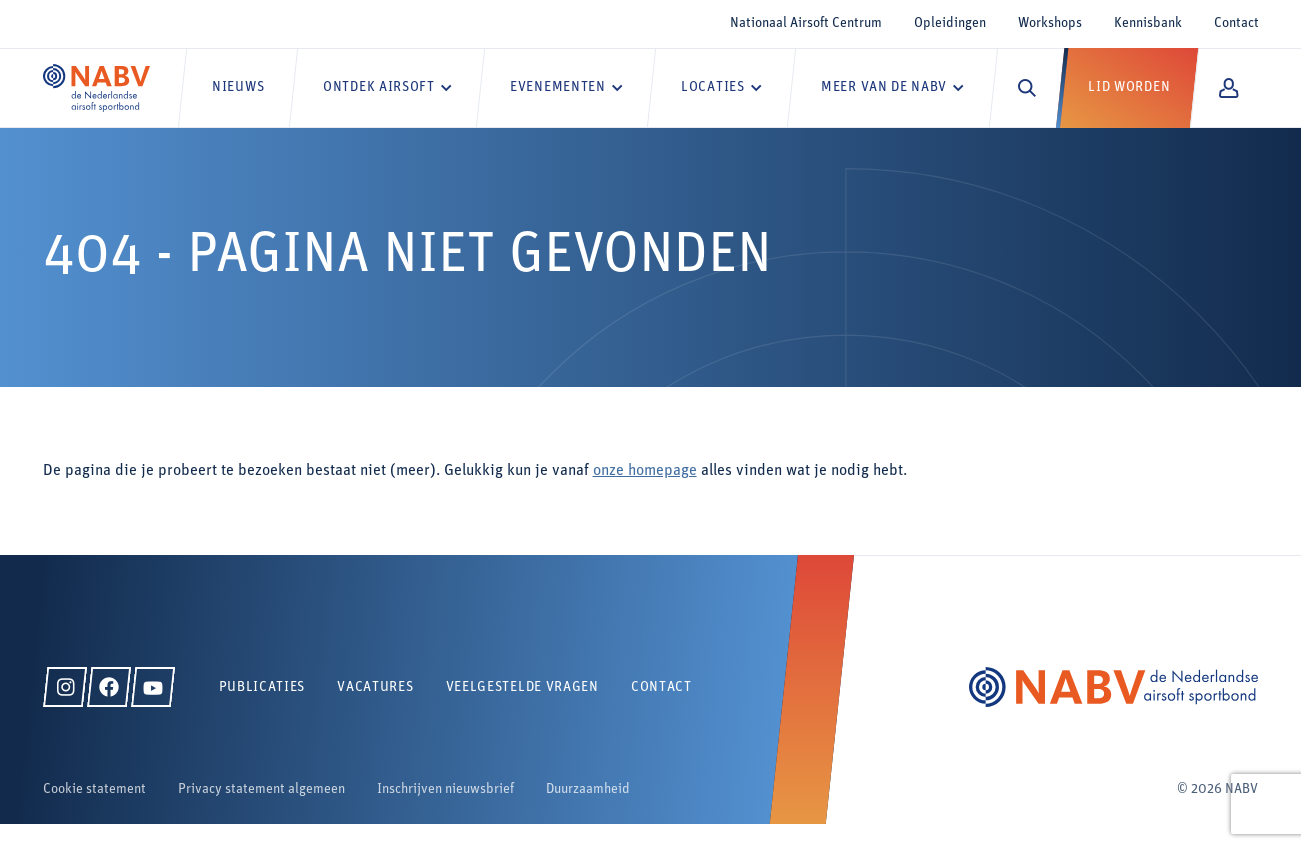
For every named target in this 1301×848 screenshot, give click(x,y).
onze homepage (645, 471)
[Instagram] (65, 687)
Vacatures (375, 687)
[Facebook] (109, 687)
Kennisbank (1148, 23)
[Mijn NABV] (1228, 88)
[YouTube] (153, 687)
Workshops (1050, 23)
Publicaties (262, 687)
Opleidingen (950, 23)
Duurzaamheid (588, 789)
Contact (1236, 23)
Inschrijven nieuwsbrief (445, 789)
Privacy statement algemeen (261, 789)
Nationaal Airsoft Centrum (806, 23)
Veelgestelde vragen (522, 687)
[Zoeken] (1027, 88)
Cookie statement (94, 789)
